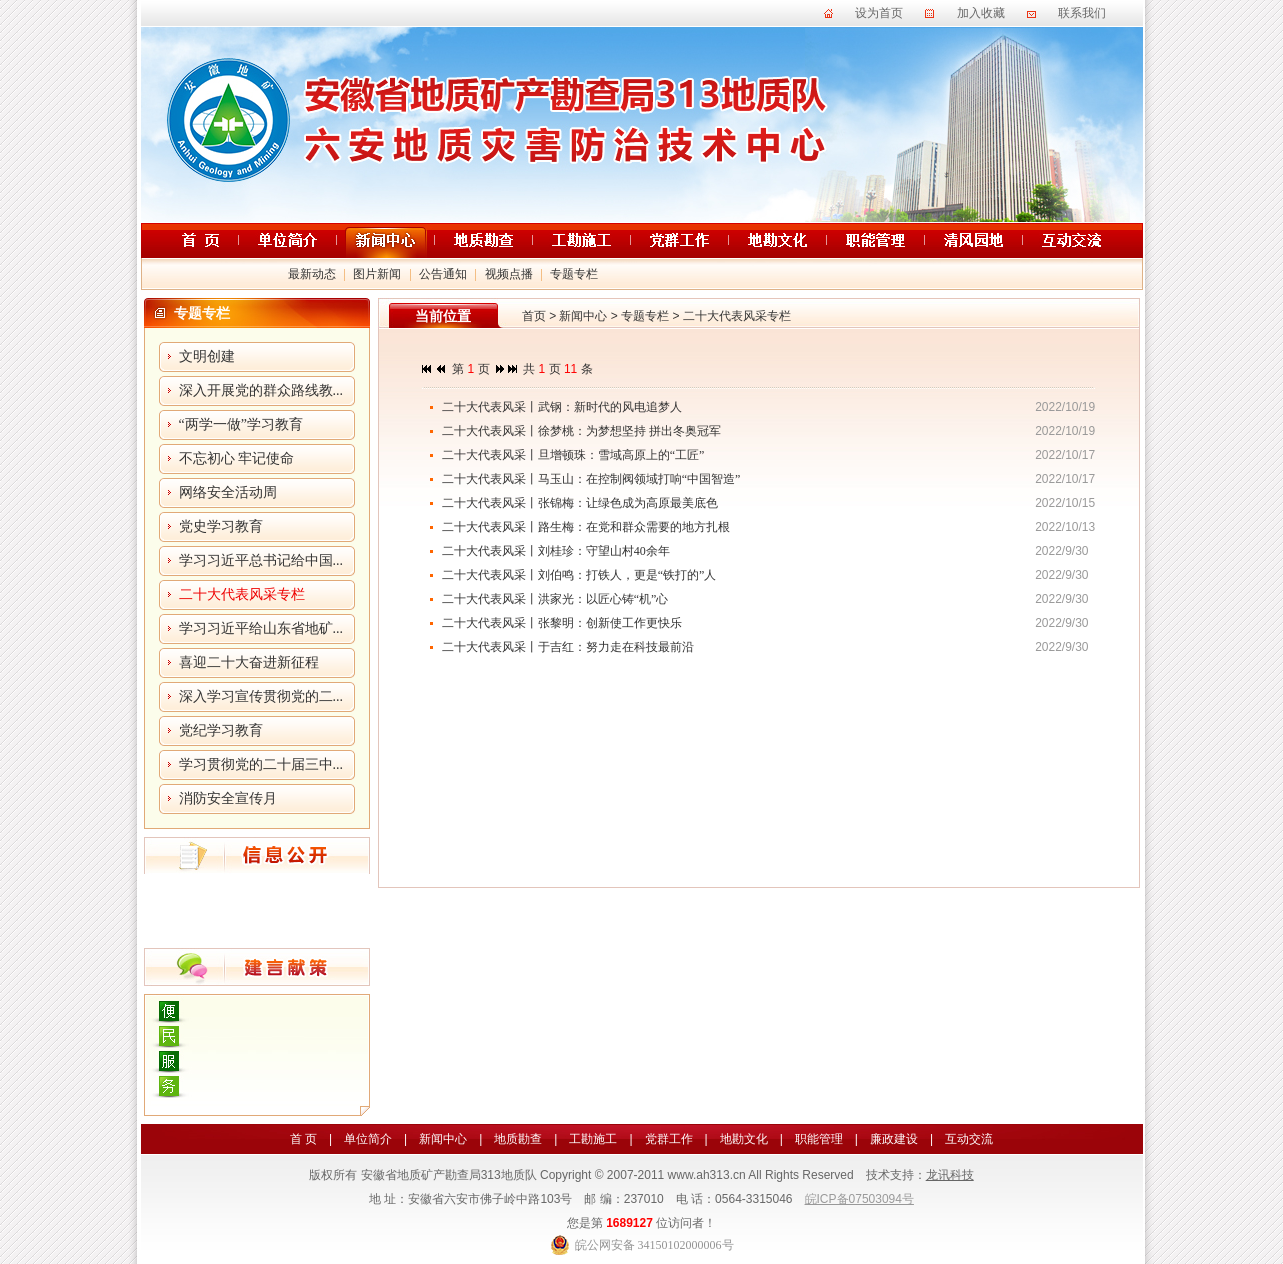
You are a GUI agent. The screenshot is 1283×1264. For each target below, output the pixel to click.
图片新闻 (377, 274)
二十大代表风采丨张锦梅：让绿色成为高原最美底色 (580, 503)
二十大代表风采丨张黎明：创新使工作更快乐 (562, 623)
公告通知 (443, 274)
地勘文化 (744, 1139)
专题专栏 (574, 274)
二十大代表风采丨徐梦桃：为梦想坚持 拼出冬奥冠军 (581, 431)
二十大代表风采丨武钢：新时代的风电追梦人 (562, 407)
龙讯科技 (950, 1175)
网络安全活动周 (228, 492)
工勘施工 (593, 1139)
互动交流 (969, 1139)
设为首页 (879, 13)
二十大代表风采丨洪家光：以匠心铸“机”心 (555, 599)
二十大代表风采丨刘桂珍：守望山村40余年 (556, 551)
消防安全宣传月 (228, 798)
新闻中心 (583, 316)
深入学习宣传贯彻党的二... (261, 696)
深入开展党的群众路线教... (261, 390)
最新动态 (312, 274)
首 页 (303, 1139)
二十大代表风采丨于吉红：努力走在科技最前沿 (568, 647)
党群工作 (669, 1139)
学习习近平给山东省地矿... (261, 628)
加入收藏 (981, 13)
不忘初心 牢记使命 (237, 458)
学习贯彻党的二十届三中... (261, 764)
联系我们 (1082, 13)
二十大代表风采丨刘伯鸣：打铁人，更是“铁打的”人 (579, 575)
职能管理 (819, 1139)
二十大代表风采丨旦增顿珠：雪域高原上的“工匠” (573, 455)
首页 (534, 316)
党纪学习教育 (221, 730)
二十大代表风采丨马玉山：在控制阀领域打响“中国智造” (591, 479)
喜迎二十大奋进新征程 (249, 662)
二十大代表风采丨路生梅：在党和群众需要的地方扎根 (586, 527)
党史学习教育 (221, 526)
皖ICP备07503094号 (859, 1199)
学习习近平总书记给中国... (261, 560)
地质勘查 (518, 1139)
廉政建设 (894, 1139)
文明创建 (207, 356)
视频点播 (509, 274)
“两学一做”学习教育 (241, 424)
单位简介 (368, 1139)
